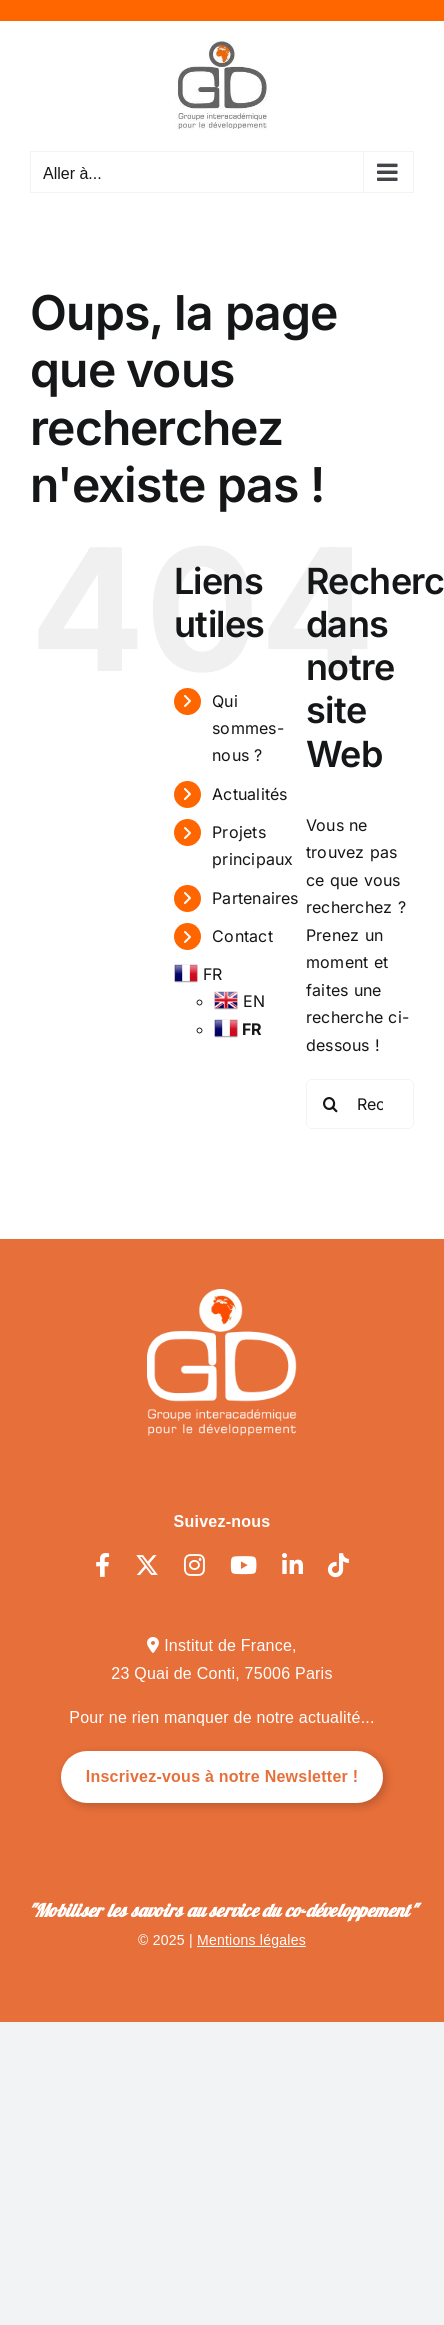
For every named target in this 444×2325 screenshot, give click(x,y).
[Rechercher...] (360, 1104)
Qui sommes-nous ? (248, 728)
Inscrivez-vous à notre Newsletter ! (222, 1776)
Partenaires (255, 898)
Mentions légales (251, 1940)
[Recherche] (331, 1104)
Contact (242, 936)
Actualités (249, 794)
